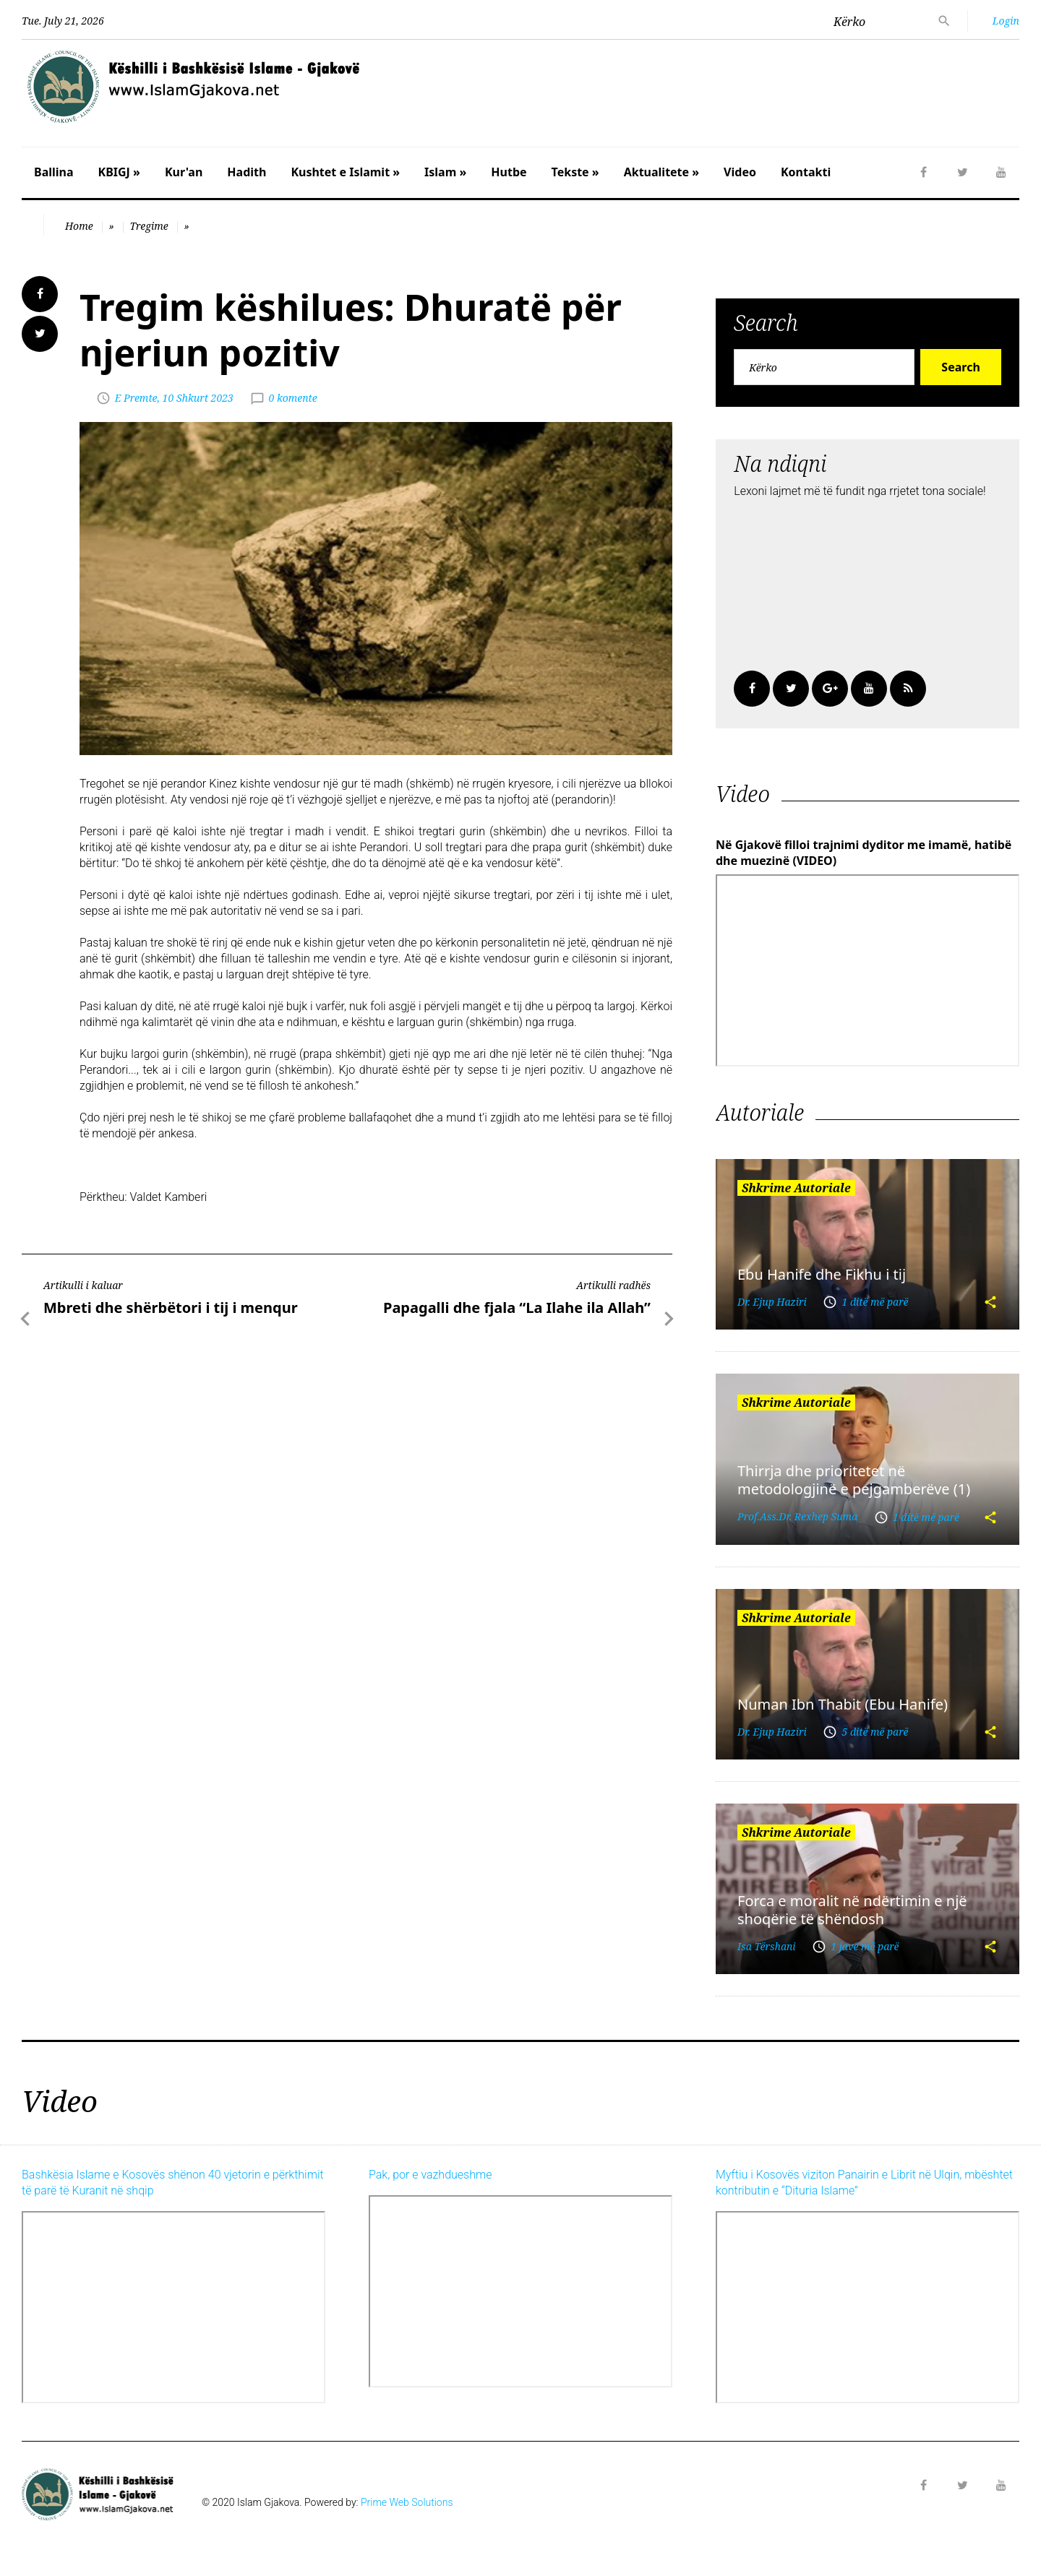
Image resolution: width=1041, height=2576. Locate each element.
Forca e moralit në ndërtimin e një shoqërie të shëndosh (852, 1910)
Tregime (148, 226)
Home (79, 226)
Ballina (54, 172)
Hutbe (508, 172)
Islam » (445, 172)
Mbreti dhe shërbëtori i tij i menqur (170, 1307)
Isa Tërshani (766, 1946)
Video (740, 172)
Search (960, 367)
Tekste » (575, 172)
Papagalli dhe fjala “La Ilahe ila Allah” (517, 1307)
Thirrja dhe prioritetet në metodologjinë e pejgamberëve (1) (853, 1480)
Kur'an (183, 172)
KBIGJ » (119, 172)
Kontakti (806, 172)
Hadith (246, 172)
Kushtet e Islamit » (345, 172)
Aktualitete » (661, 172)
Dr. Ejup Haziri (772, 1302)
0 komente (293, 398)
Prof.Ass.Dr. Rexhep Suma (797, 1516)
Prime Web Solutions (407, 2502)
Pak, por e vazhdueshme (430, 2174)
